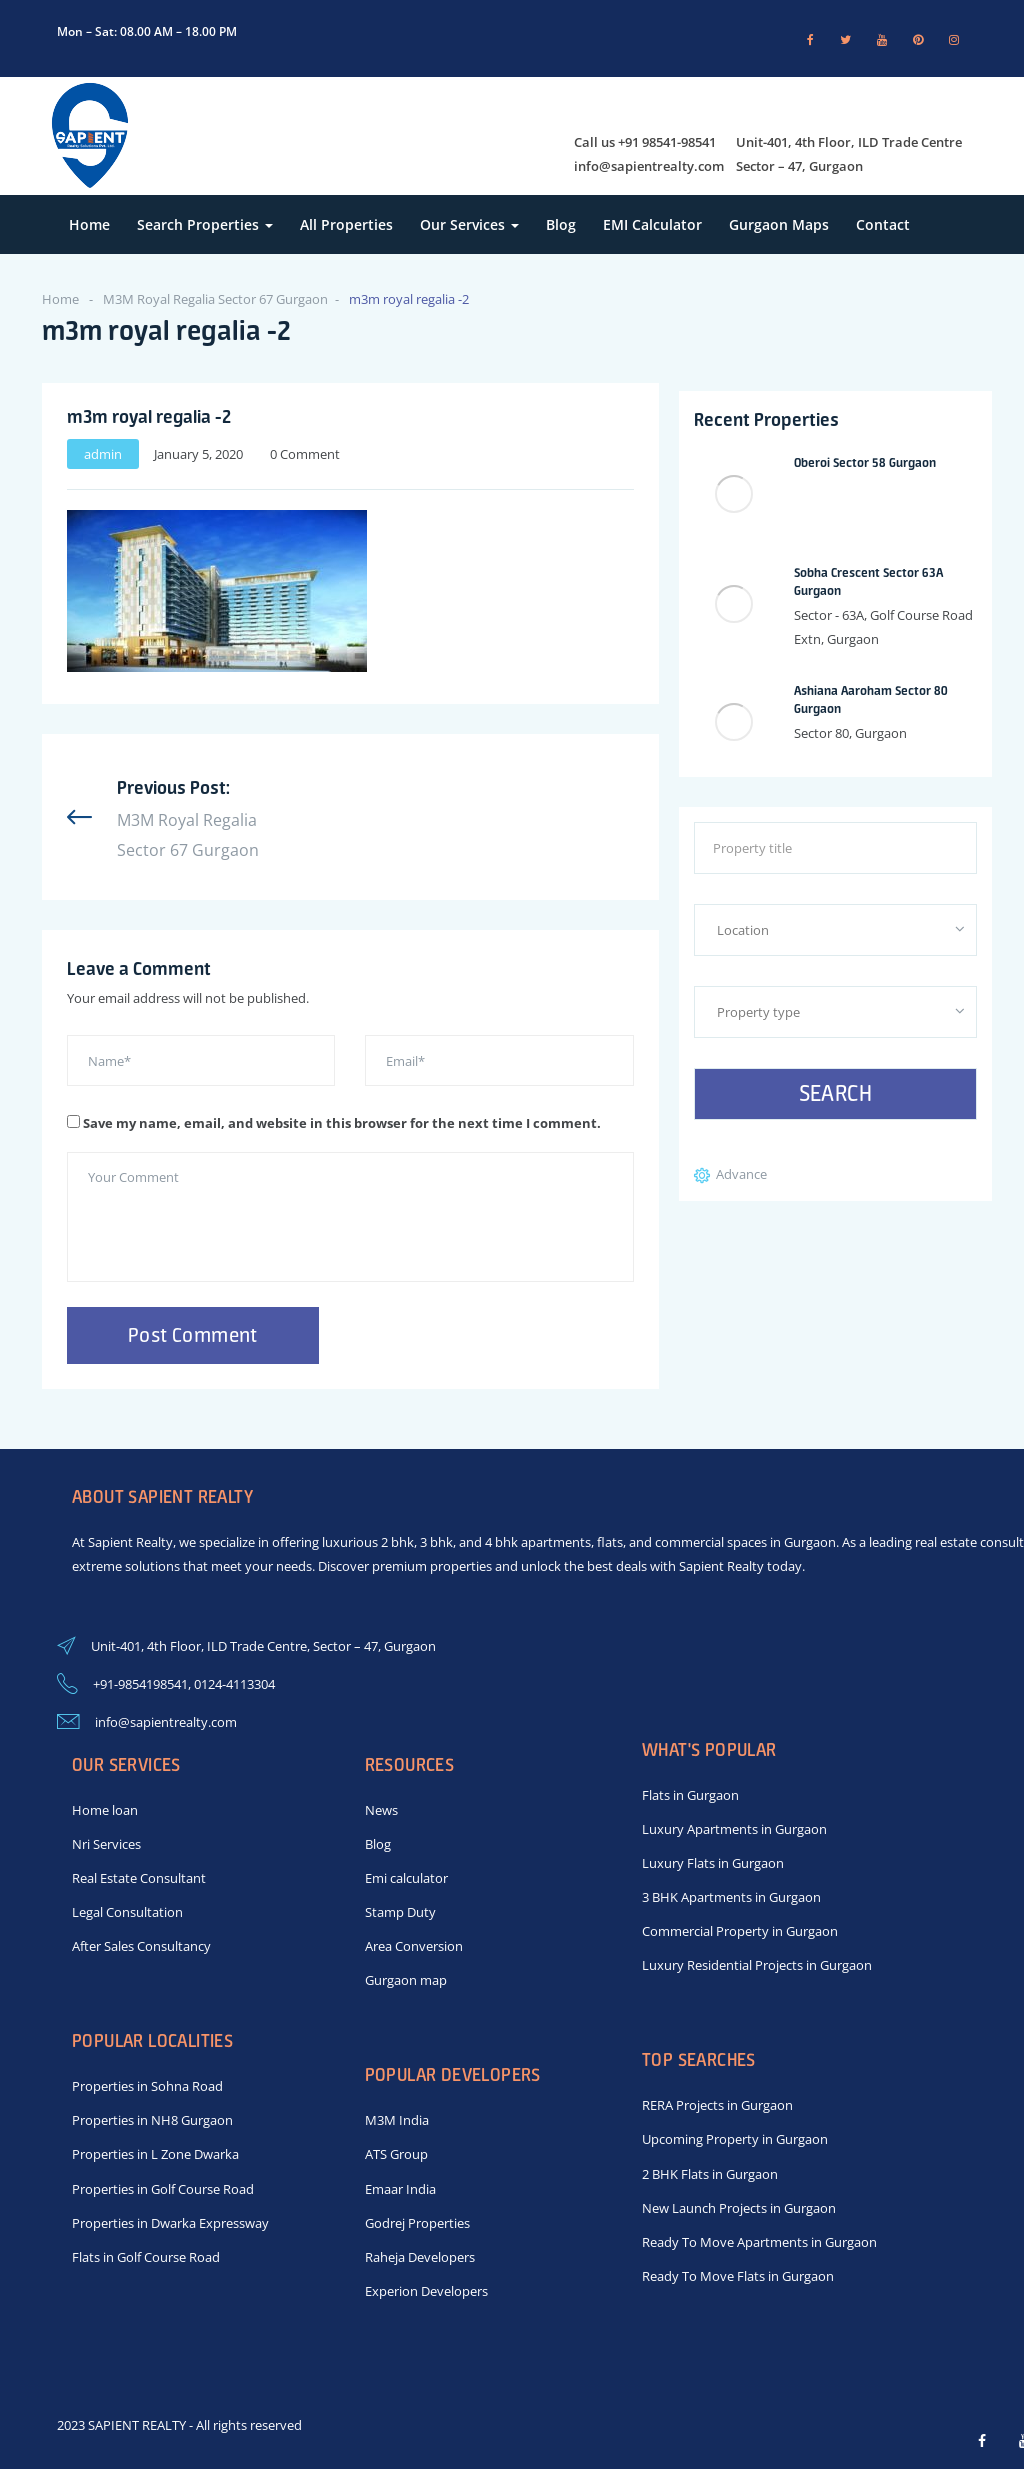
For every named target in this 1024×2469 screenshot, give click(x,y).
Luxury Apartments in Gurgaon (734, 1829)
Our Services (469, 224)
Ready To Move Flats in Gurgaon (738, 2276)
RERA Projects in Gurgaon (717, 2105)
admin (103, 454)
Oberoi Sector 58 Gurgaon (865, 462)
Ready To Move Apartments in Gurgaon (759, 2242)
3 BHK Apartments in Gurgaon (731, 1897)
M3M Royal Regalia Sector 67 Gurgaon (215, 299)
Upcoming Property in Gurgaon (735, 2139)
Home (89, 224)
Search (835, 1093)
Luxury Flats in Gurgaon (713, 1863)
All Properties (346, 224)
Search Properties (205, 224)
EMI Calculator (652, 224)
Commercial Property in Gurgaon (740, 1931)
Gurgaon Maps (779, 224)
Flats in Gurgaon (690, 1795)
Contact (883, 224)
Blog (561, 224)
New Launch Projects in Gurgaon (739, 2208)
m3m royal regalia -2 (149, 416)
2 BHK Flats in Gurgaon (710, 2174)
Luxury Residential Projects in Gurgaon (757, 1965)
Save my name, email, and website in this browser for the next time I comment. (342, 1123)
